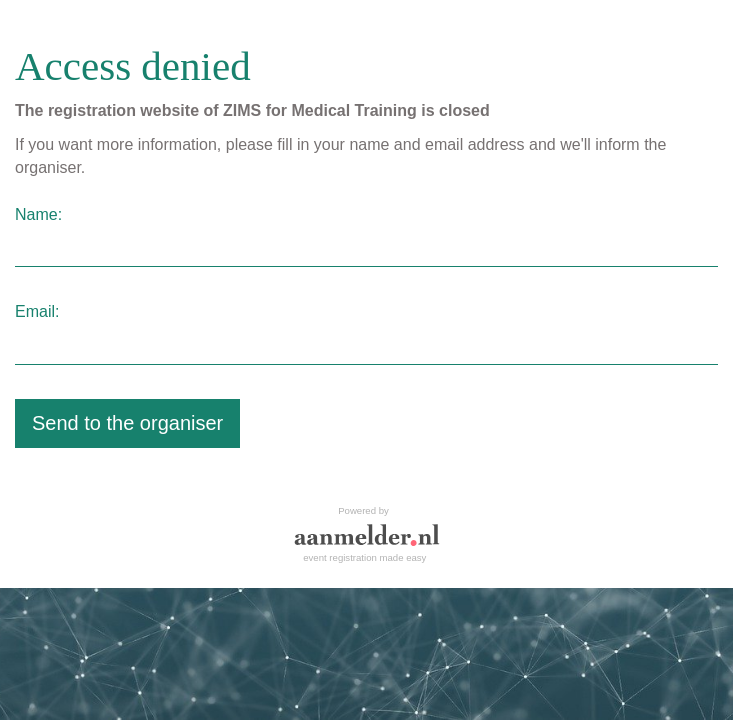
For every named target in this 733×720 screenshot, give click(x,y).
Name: (38, 214)
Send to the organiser (127, 423)
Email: (37, 311)
